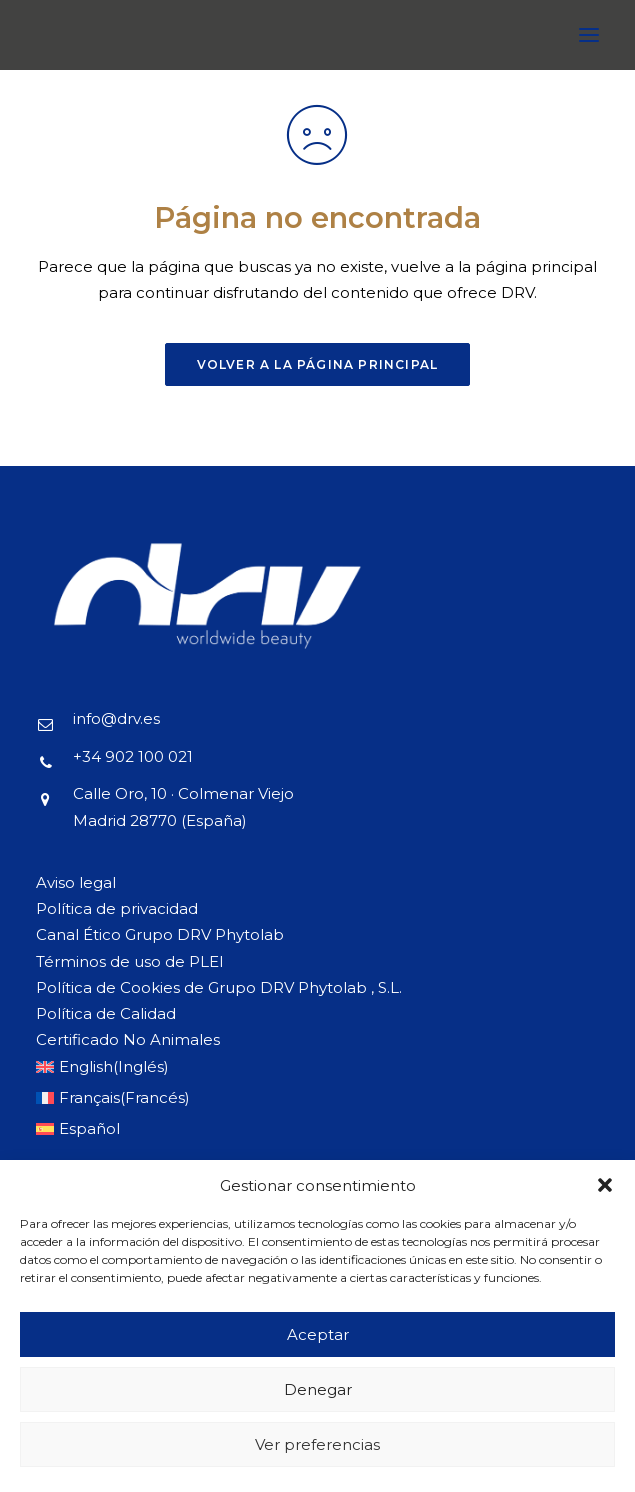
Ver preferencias (317, 1444)
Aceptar (318, 1334)
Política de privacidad (117, 908)
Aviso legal (76, 882)
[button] (605, 1185)
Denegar (318, 1389)
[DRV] (65, 35)
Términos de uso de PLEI (130, 961)
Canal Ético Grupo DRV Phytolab (160, 934)
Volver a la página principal (318, 364)
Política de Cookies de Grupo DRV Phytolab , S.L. (219, 987)
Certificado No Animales (128, 1039)
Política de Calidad (106, 1013)
